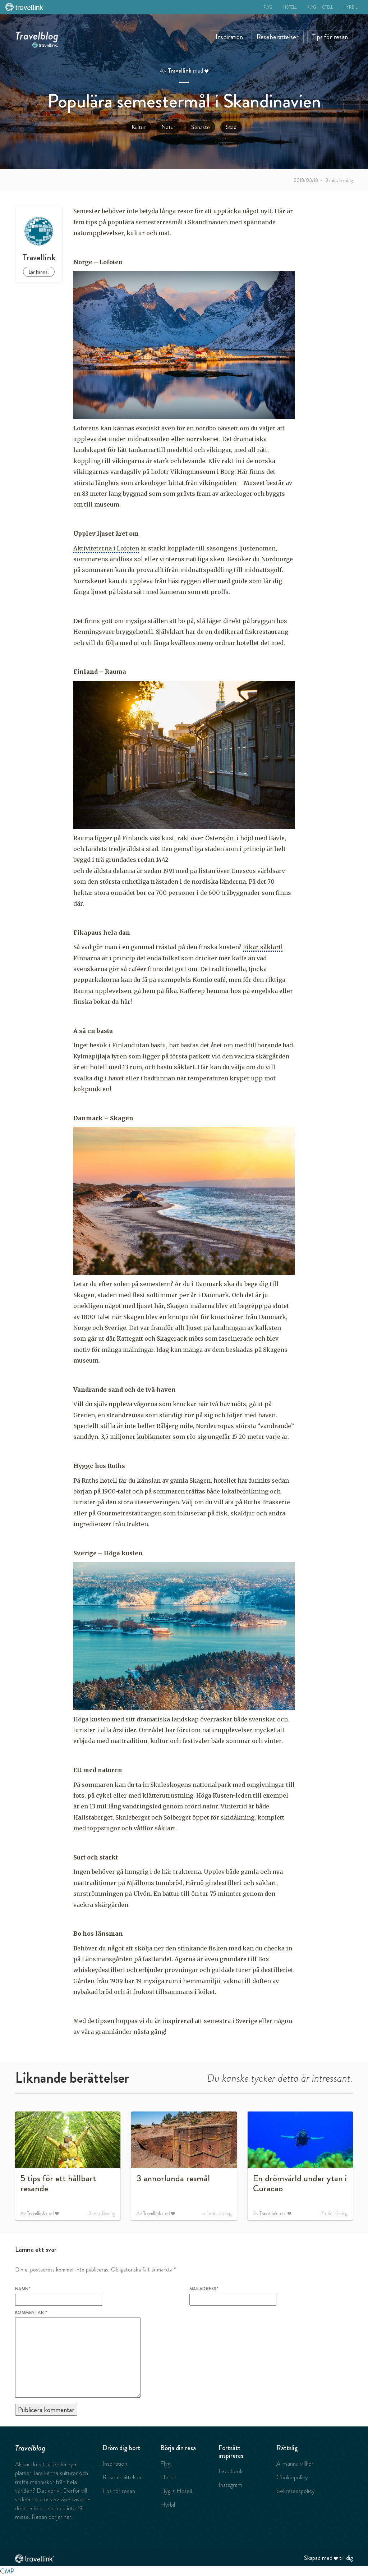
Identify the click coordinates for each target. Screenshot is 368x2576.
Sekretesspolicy (295, 2490)
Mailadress (203, 2289)
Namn (23, 2289)
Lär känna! (39, 271)
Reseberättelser (278, 37)
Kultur (139, 127)
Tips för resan (330, 37)
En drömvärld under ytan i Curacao (300, 2183)
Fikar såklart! (262, 947)
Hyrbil (350, 7)
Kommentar (31, 2312)
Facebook (230, 2471)
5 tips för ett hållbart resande (58, 2183)
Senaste (200, 127)
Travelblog (37, 34)
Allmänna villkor (294, 2463)
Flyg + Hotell (320, 7)
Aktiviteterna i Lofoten (106, 548)
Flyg (267, 7)
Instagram (230, 2484)
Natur (168, 127)
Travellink (180, 71)
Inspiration (229, 37)
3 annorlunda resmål (173, 2178)
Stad (231, 127)
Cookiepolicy (292, 2477)
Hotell (289, 7)
